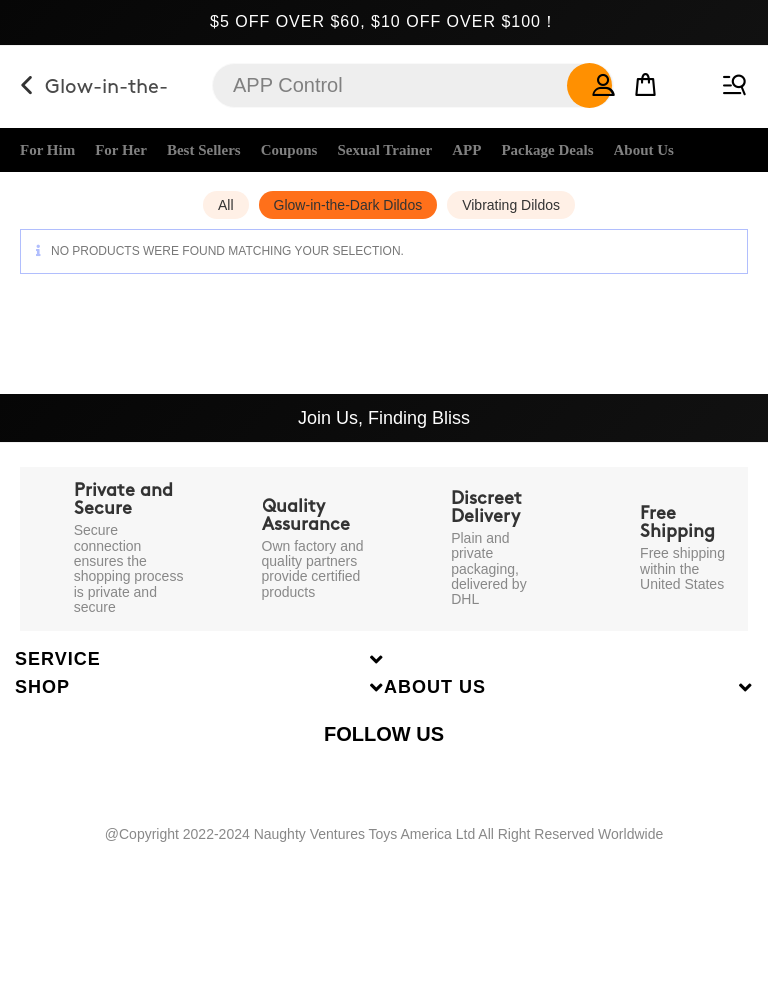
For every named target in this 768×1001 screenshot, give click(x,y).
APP (466, 150)
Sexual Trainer (384, 150)
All (226, 205)
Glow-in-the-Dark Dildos (348, 205)
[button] (604, 80)
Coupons (289, 150)
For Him (47, 150)
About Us (644, 150)
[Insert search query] (413, 85)
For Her (121, 150)
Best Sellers (204, 150)
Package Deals (547, 150)
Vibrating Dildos (511, 205)
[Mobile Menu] (731, 80)
